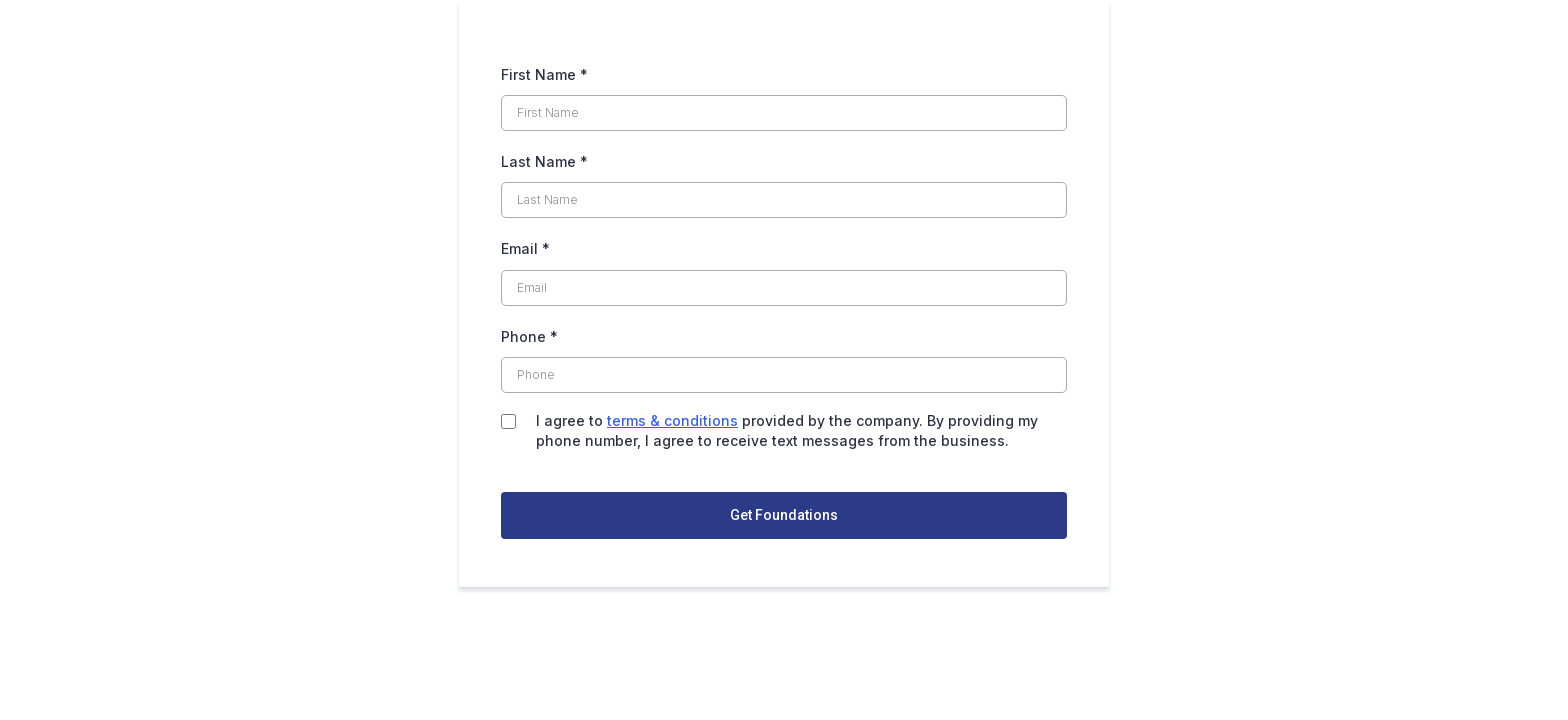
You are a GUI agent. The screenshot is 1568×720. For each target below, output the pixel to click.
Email (525, 248)
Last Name (544, 161)
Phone (529, 336)
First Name (544, 74)
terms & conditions (672, 420)
